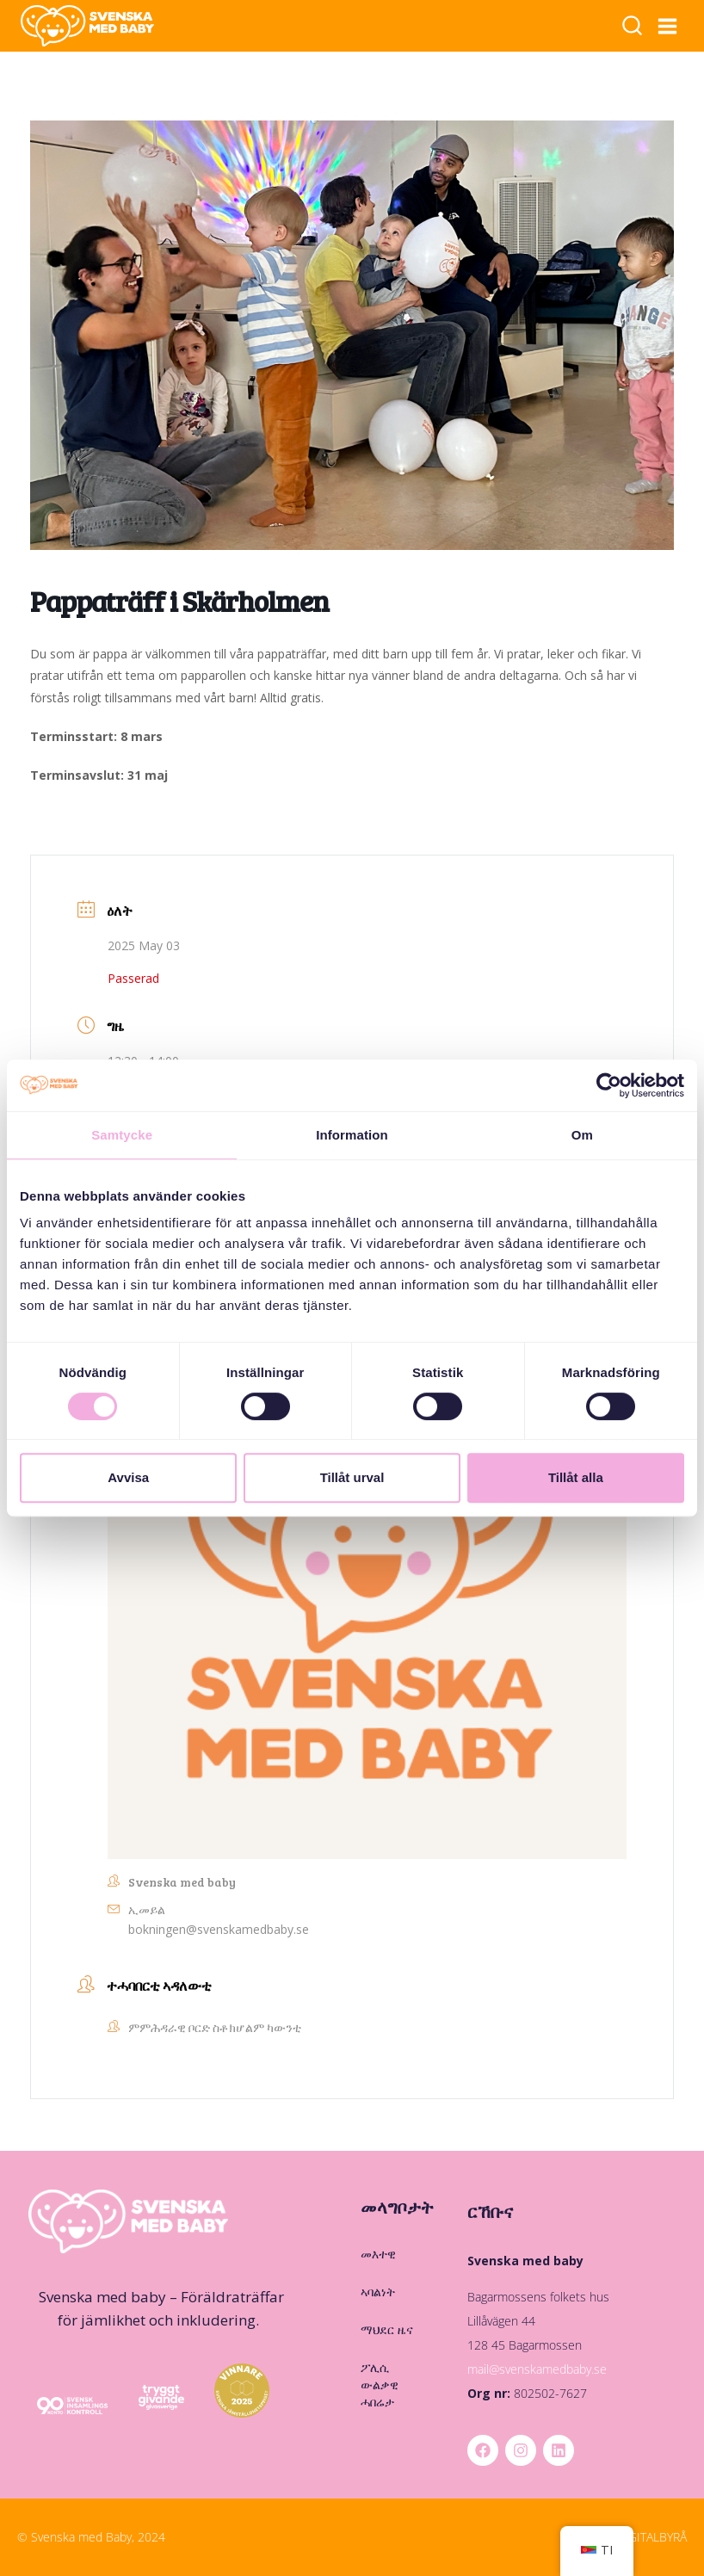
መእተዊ (378, 2254)
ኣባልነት (378, 2291)
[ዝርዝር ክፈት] (667, 25)
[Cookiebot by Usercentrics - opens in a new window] (609, 1085)
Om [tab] (582, 1134)
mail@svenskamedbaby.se (537, 2369)
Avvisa (128, 1477)
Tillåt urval (352, 1477)
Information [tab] (352, 1134)
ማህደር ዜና (387, 2329)
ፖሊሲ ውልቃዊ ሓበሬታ (379, 2384)
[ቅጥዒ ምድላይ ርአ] (632, 27)
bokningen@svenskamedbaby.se (218, 1929)
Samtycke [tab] (121, 1134)
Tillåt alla (575, 1477)
